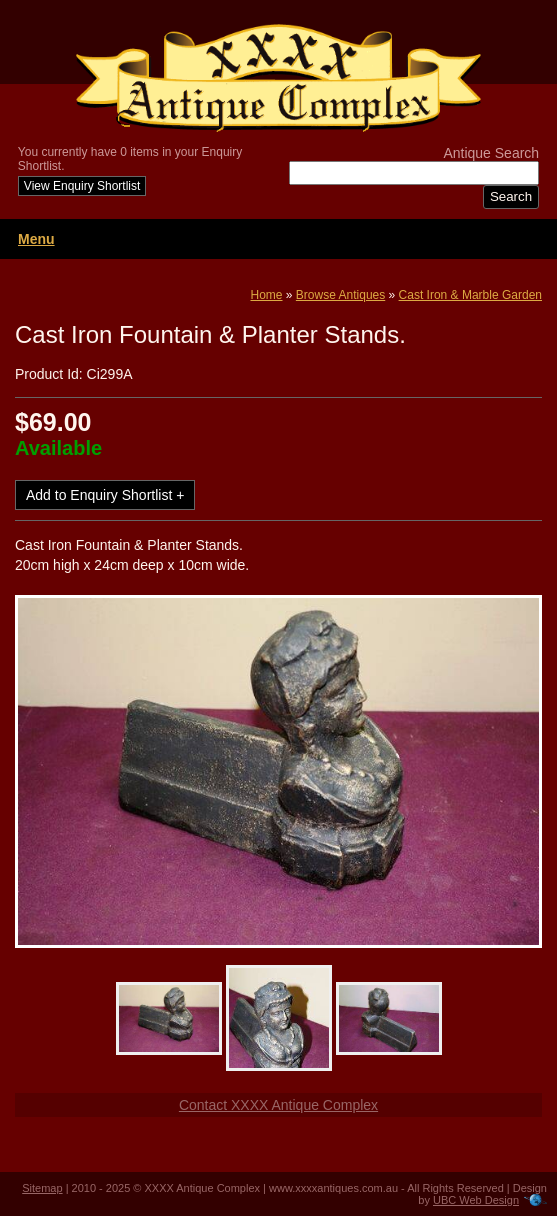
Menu (36, 239)
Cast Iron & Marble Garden (470, 295)
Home (267, 295)
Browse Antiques (340, 295)
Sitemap (42, 1188)
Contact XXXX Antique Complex (278, 1105)
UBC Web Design (476, 1200)
